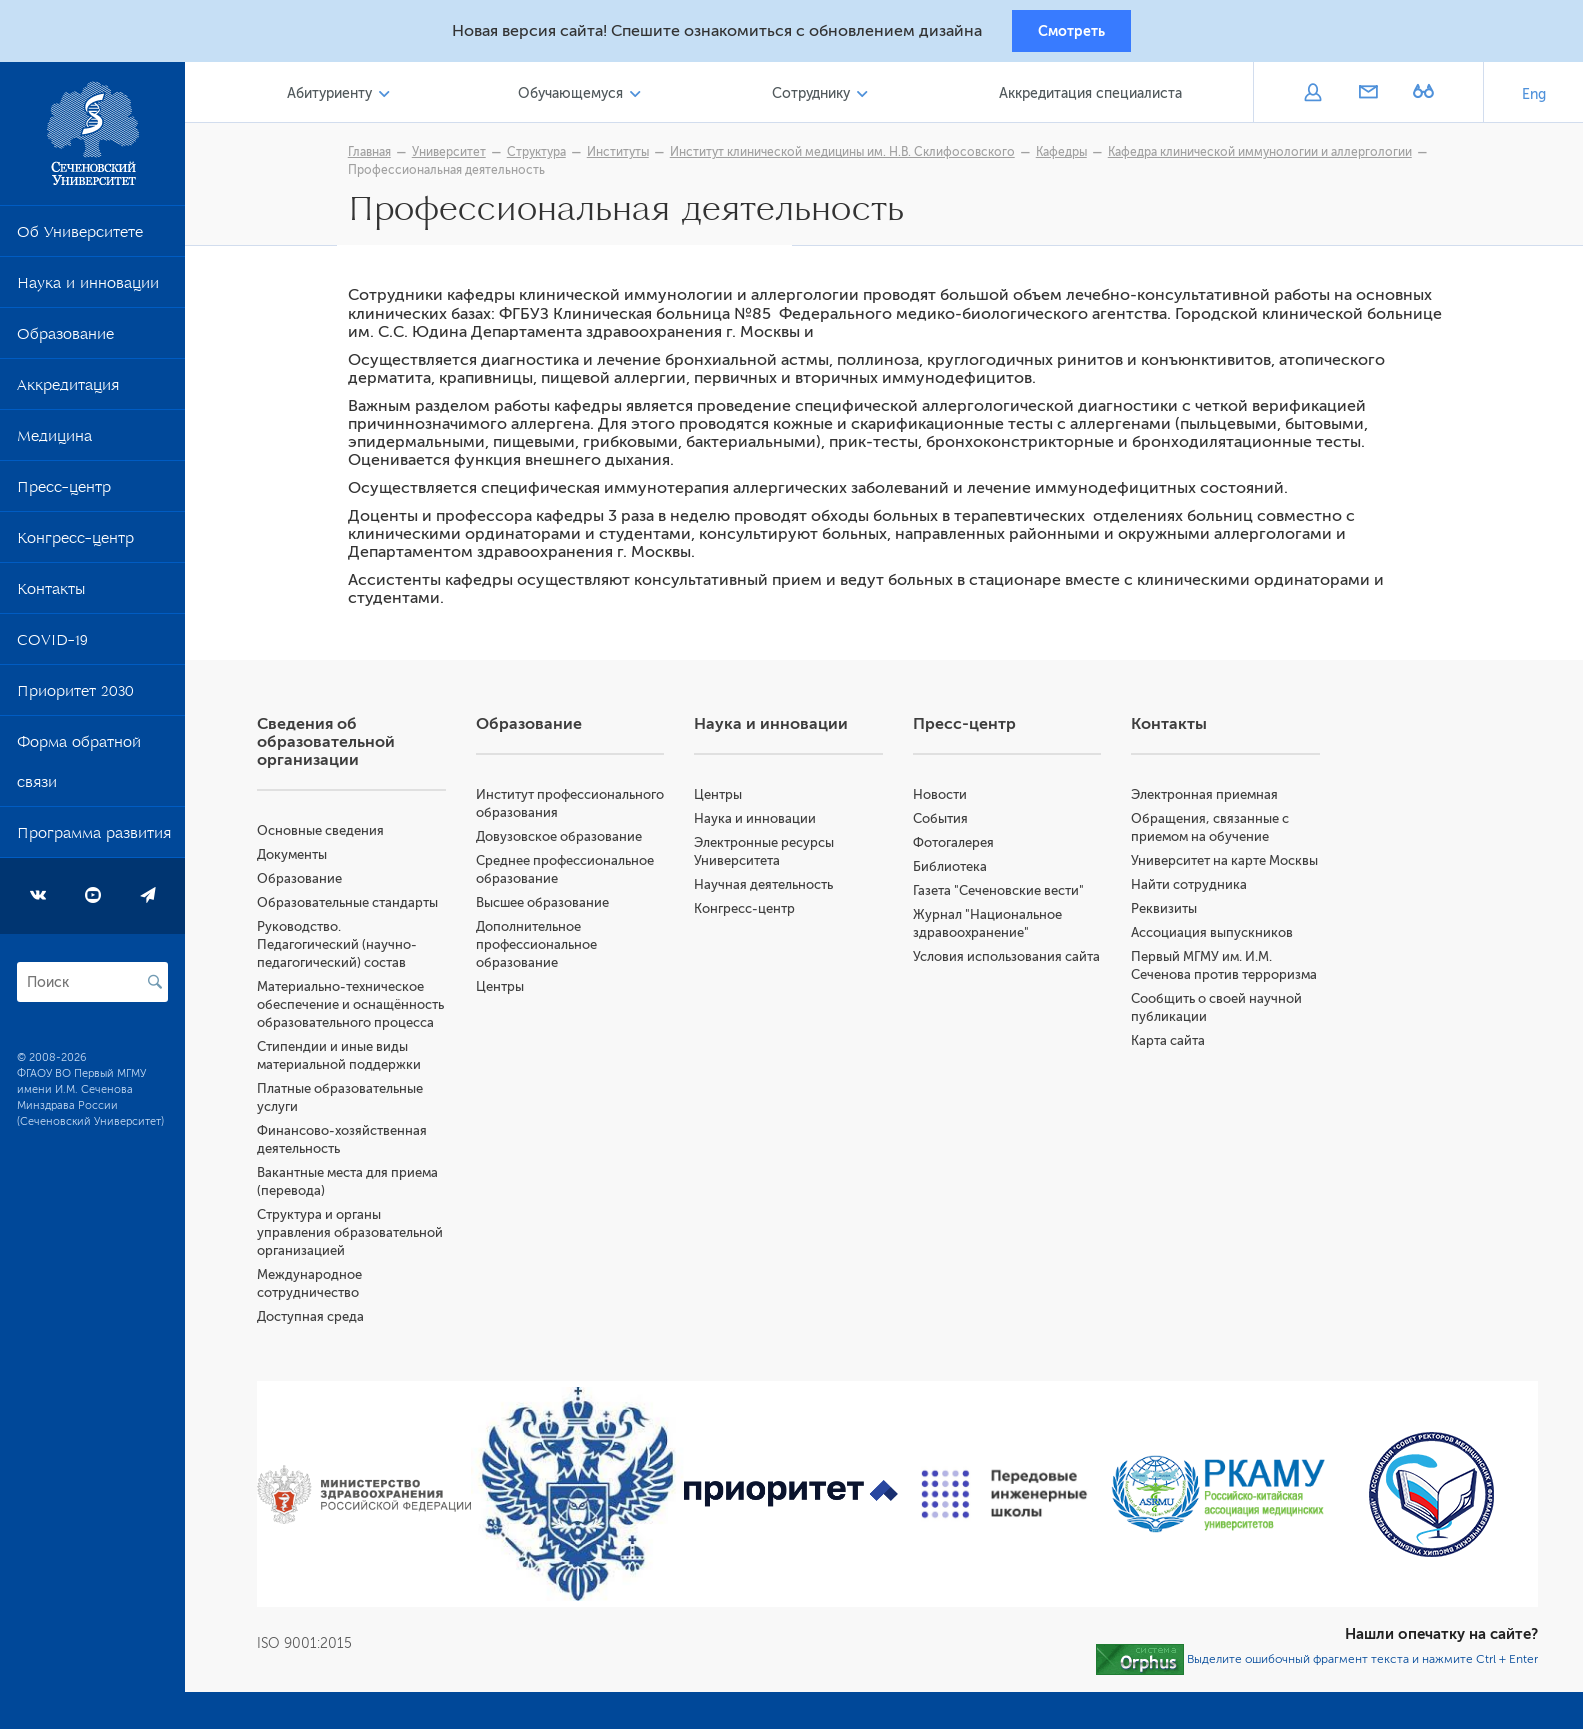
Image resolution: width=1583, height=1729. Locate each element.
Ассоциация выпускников (1218, 957)
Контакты (51, 598)
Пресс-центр (64, 496)
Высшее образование (557, 927)
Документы (310, 861)
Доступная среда (328, 1359)
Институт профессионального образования (554, 819)
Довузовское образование (574, 861)
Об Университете (80, 241)
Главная (378, 157)
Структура (545, 157)
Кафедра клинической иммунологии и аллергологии (1269, 157)
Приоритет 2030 (75, 700)
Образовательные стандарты (365, 909)
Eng (1534, 99)
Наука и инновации (88, 292)
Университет (458, 157)
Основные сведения (338, 837)
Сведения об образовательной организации (344, 749)
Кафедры (1070, 157)
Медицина (54, 445)
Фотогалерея (962, 849)
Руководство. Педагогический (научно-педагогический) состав (355, 951)
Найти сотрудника (1195, 909)
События (949, 825)
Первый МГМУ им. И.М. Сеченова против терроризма (1207, 999)
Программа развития (94, 842)
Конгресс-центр (75, 547)
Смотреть (1071, 33)
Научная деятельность (775, 891)
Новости (949, 801)
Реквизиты (1170, 933)
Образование (65, 343)
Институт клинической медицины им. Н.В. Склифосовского (851, 157)
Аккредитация (68, 394)
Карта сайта (1174, 1083)
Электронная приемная (1210, 801)
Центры (515, 1011)
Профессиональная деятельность (455, 175)
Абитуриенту (344, 98)
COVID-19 (52, 649)
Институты (627, 157)
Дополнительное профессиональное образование (551, 969)
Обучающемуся (581, 98)
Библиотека (959, 873)
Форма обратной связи (79, 771)
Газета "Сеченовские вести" (1007, 897)
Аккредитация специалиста (1092, 98)
